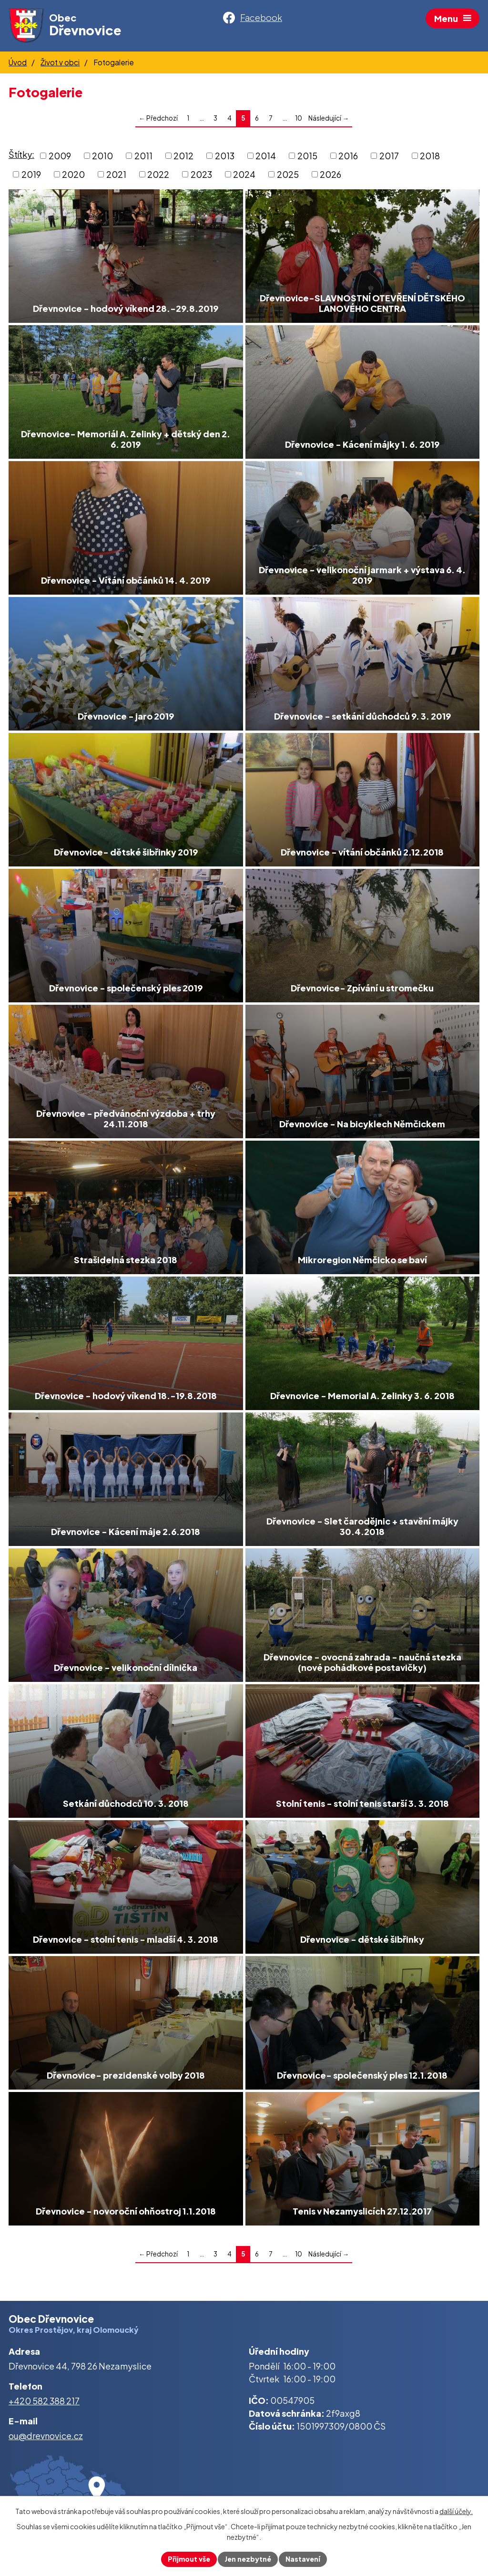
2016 (348, 155)
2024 (244, 174)
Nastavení (302, 2559)
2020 (73, 174)
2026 (330, 174)
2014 (265, 155)
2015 (307, 155)
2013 (224, 155)
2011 (143, 155)
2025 (288, 174)
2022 (158, 174)
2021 (116, 174)
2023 (201, 174)
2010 (102, 155)
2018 (430, 155)
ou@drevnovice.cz (46, 2435)
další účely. (456, 2511)
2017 (389, 155)
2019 (31, 174)
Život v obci (60, 62)
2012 (183, 155)
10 (298, 118)
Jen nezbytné (247, 2559)
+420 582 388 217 (44, 2400)
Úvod (18, 62)
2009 (60, 155)
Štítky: (21, 154)
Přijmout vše (189, 2559)
